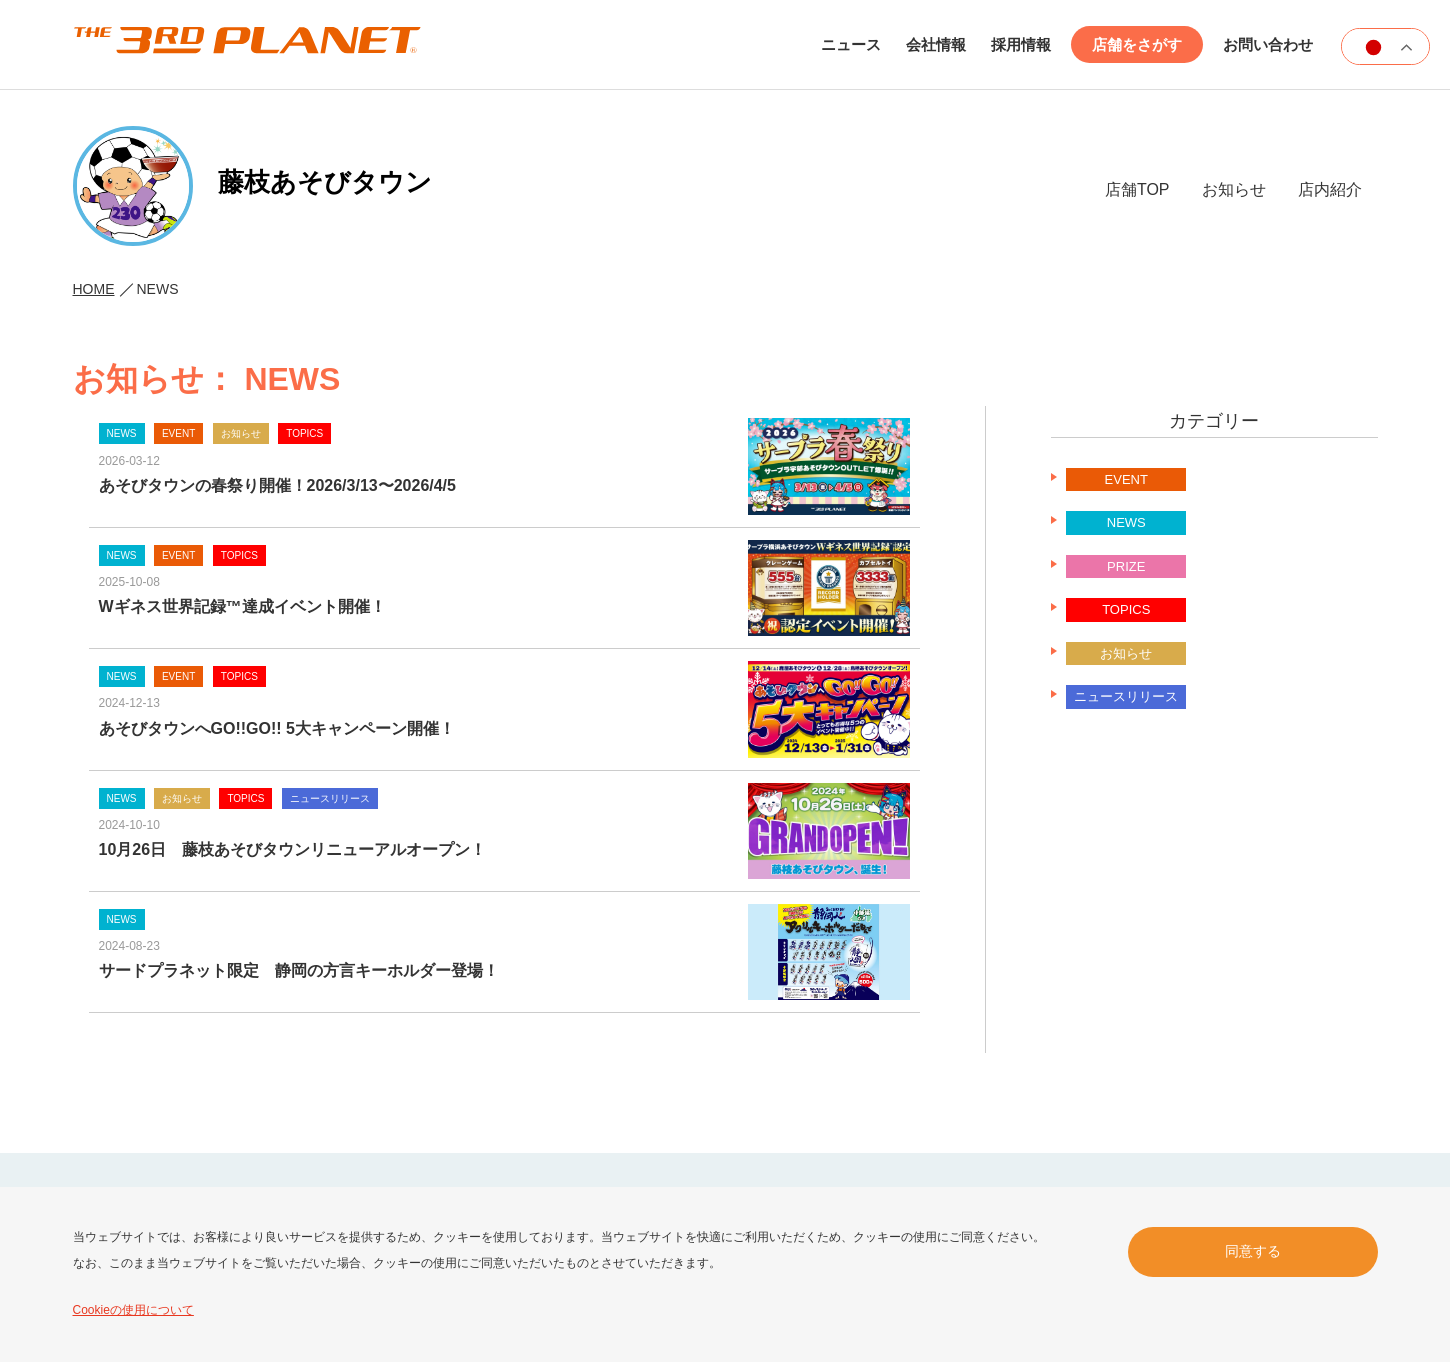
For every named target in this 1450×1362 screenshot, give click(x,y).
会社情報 (936, 44)
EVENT (1126, 479)
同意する (1253, 1251)
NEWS (1126, 522)
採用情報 (1021, 44)
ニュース (851, 44)
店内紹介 (1330, 189)
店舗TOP (1137, 189)
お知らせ (1234, 189)
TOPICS (1126, 609)
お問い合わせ (1268, 44)
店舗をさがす (1137, 44)
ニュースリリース (1126, 696)
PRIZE (1126, 566)
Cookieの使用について (133, 1310)
